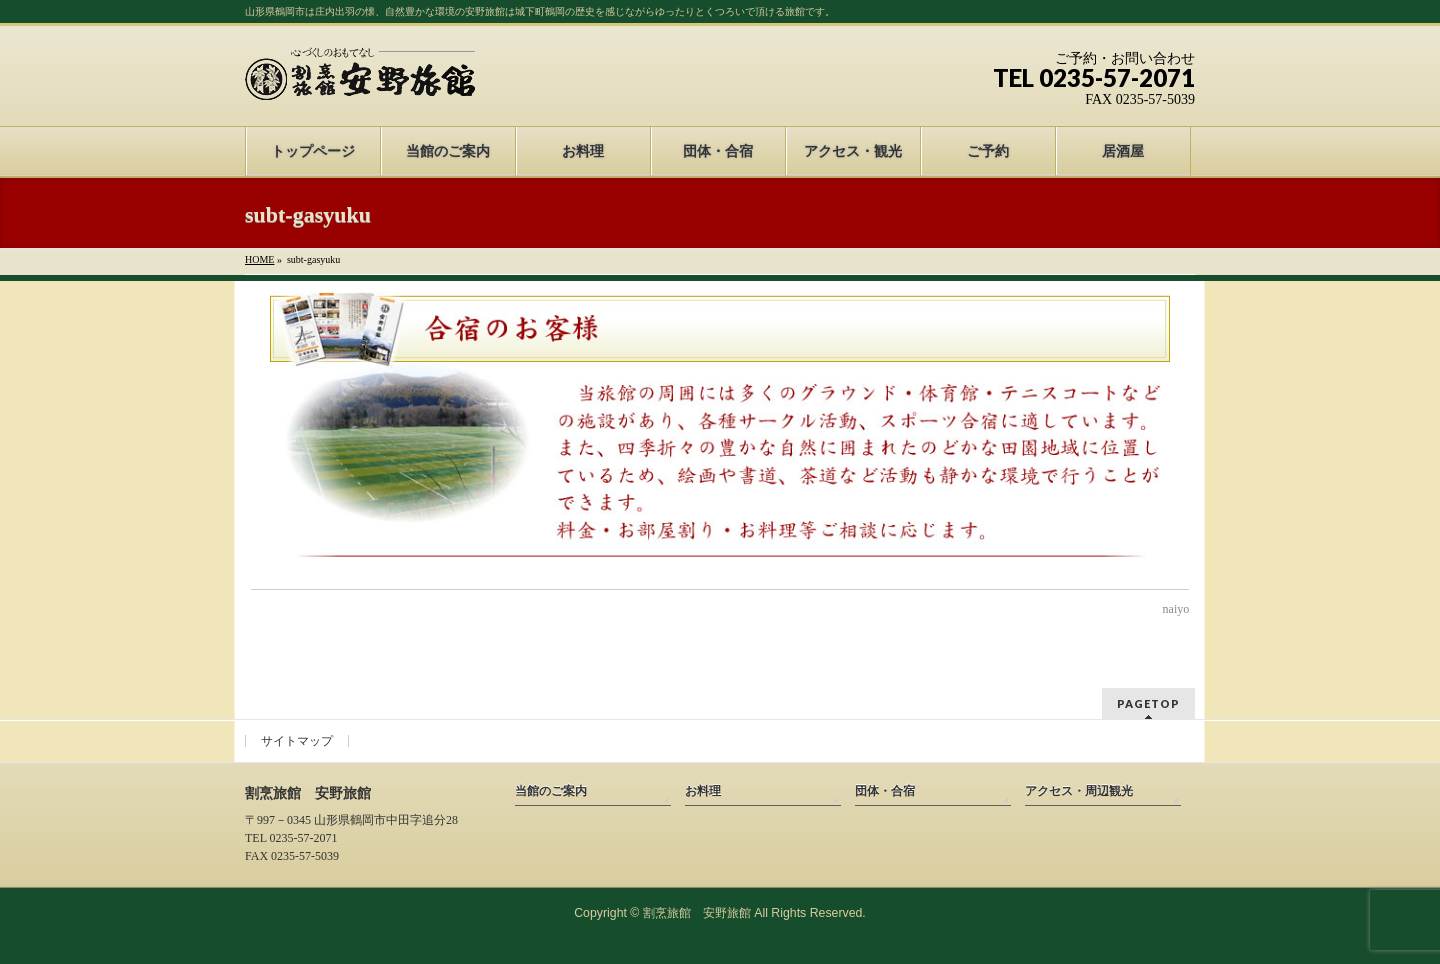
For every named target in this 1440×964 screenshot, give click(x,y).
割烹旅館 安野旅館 (697, 913)
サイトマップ (297, 741)
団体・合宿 (885, 791)
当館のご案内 (551, 791)
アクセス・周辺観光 (1079, 791)
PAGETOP (1148, 703)
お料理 (703, 791)
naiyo (1176, 609)
